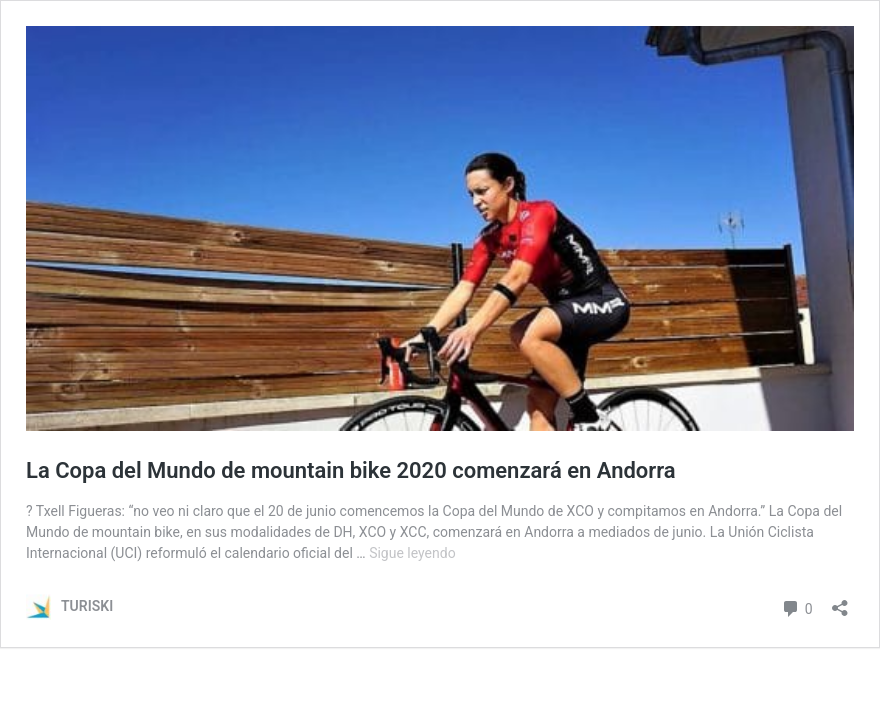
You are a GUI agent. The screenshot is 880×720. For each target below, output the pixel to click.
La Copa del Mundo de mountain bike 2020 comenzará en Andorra (356, 470)
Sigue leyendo (412, 553)
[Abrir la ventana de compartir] (840, 601)
